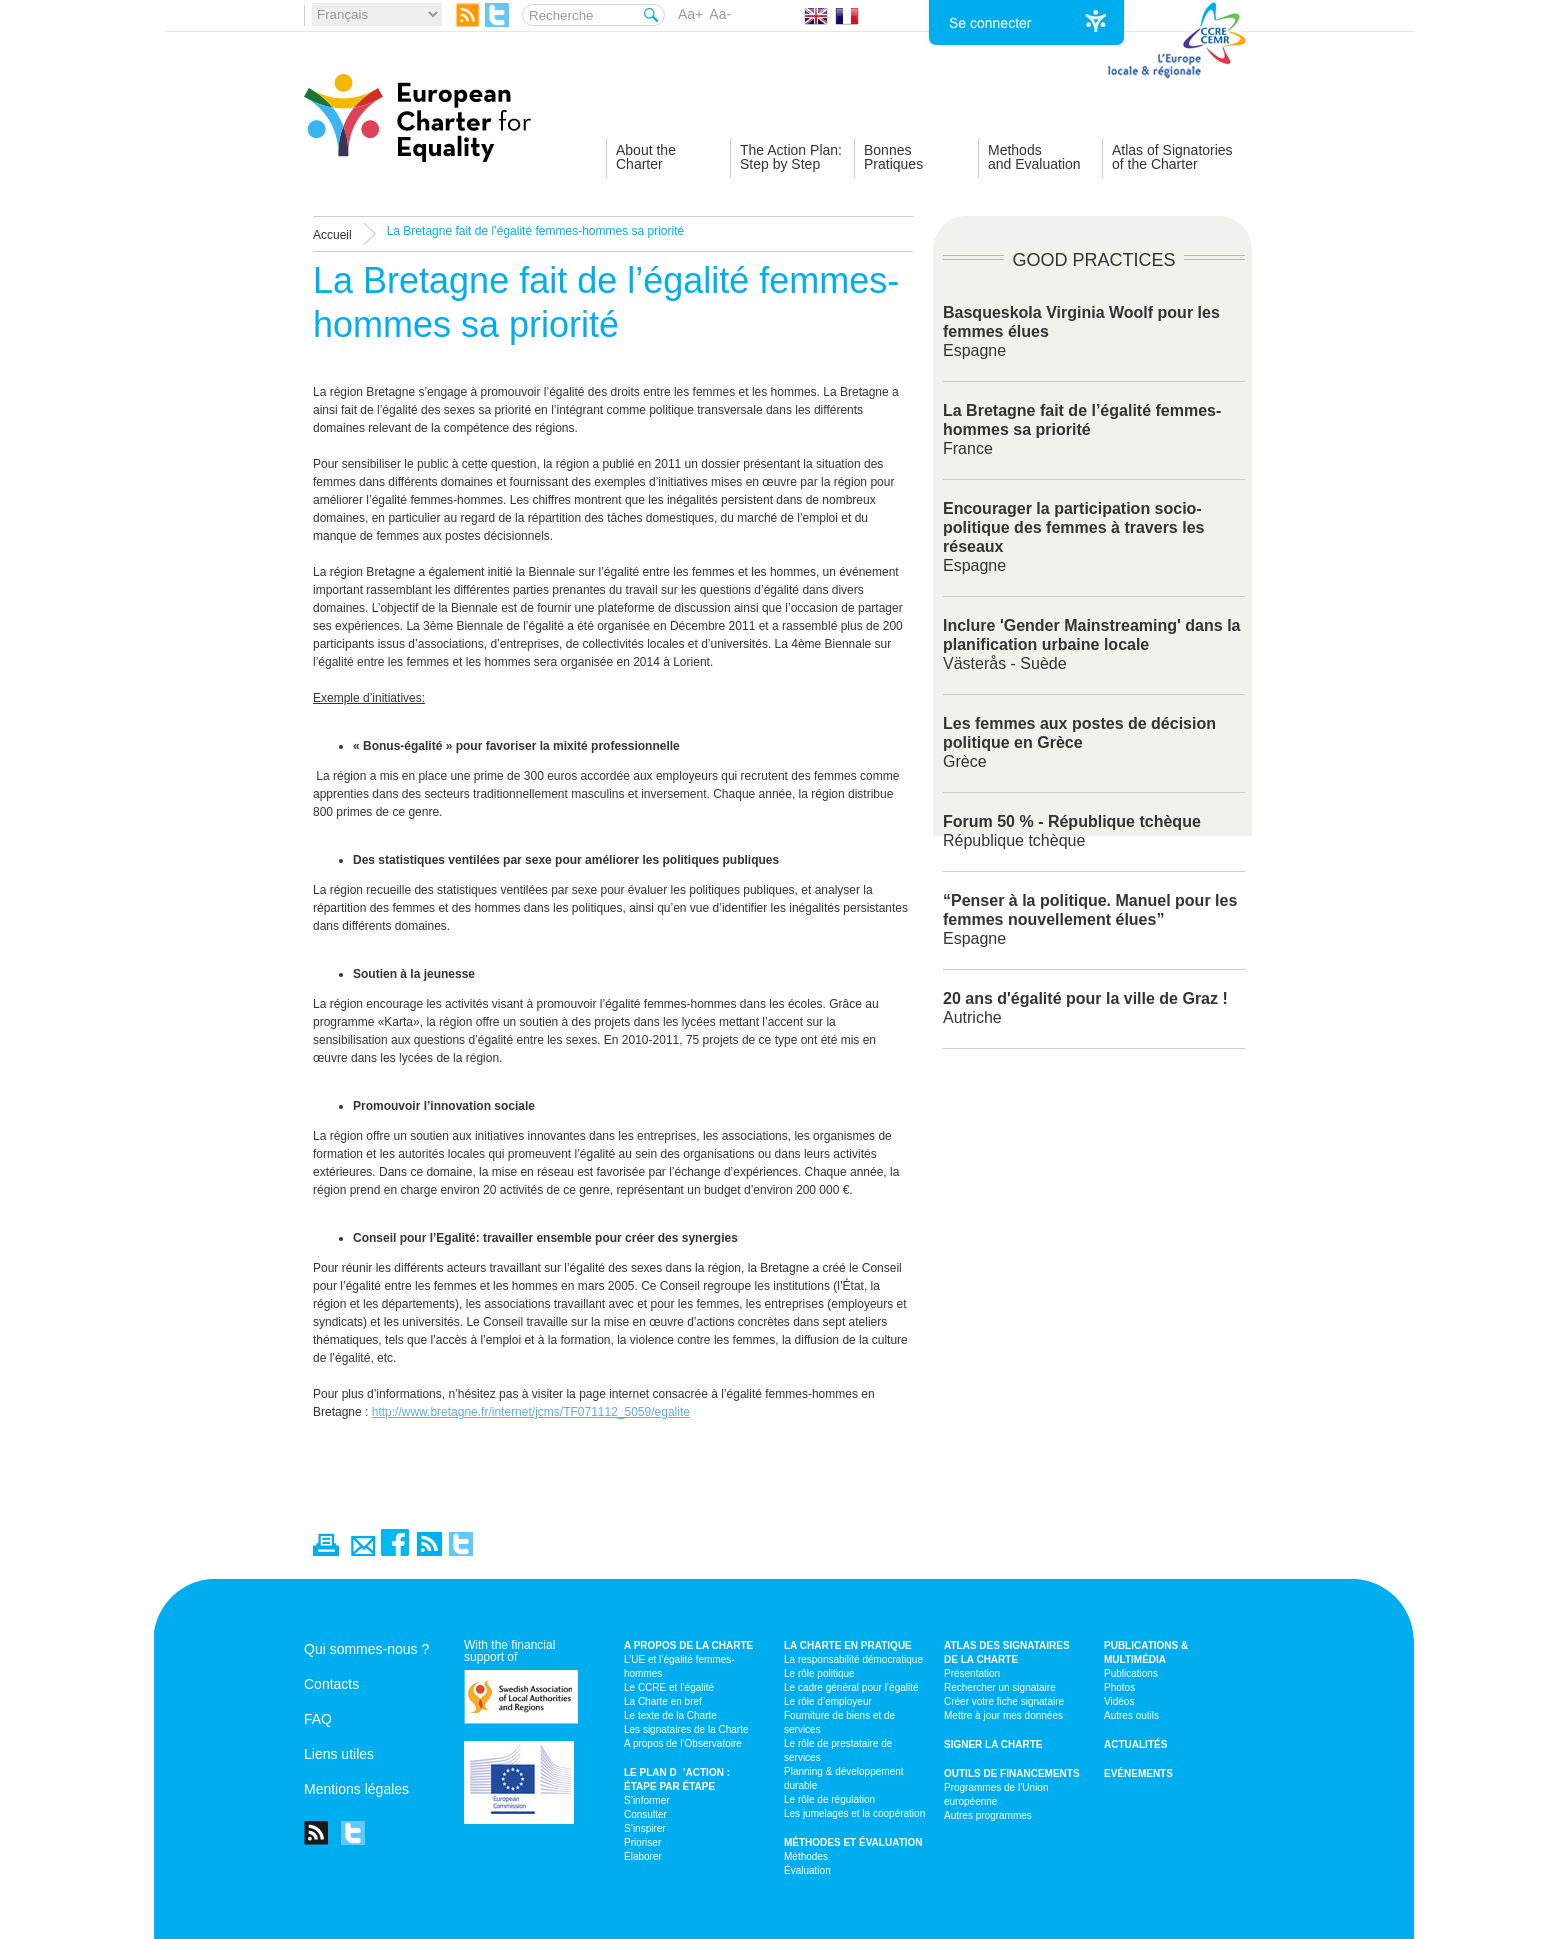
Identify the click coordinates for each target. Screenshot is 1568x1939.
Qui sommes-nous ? (366, 1649)
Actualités (1135, 1744)
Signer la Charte (993, 1744)
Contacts (331, 1684)
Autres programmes (988, 1815)
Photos (1119, 1687)
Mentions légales (356, 1789)
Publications (1131, 1673)
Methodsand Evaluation (1034, 157)
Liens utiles (339, 1754)
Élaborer (643, 1856)
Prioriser (642, 1842)
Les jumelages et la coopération (854, 1813)
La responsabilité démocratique (853, 1659)
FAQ (318, 1719)
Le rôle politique (819, 1673)
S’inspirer (645, 1828)
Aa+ (690, 14)
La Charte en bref (663, 1701)
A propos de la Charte (688, 1645)
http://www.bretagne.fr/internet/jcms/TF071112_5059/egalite (531, 1412)
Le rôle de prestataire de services (838, 1750)
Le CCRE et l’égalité (669, 1687)
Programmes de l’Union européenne (996, 1794)
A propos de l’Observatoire (683, 1743)
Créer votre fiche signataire (1004, 1701)
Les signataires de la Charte (686, 1729)
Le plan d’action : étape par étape (677, 1779)
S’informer (647, 1800)
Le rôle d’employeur (828, 1701)
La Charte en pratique (848, 1645)
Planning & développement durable (844, 1778)
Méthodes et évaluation (853, 1842)
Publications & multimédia (1146, 1652)
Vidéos (1119, 1701)
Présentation (972, 1673)
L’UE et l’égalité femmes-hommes (679, 1666)
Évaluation (807, 1870)
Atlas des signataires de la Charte (1007, 1652)
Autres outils (1131, 1715)
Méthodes (806, 1856)
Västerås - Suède (1091, 644)
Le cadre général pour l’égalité (851, 1687)
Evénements (1138, 1773)
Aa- (720, 14)
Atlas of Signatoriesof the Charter (1172, 157)
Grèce (1079, 742)
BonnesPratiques (893, 157)
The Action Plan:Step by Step (791, 157)
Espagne (1090, 919)
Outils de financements (1012, 1773)
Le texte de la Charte (670, 1715)
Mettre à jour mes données (1003, 1715)
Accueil (332, 235)
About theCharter (646, 157)
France (1082, 429)
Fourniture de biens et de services (839, 1722)
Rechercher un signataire (1000, 1687)
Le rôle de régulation (829, 1799)
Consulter (645, 1814)
